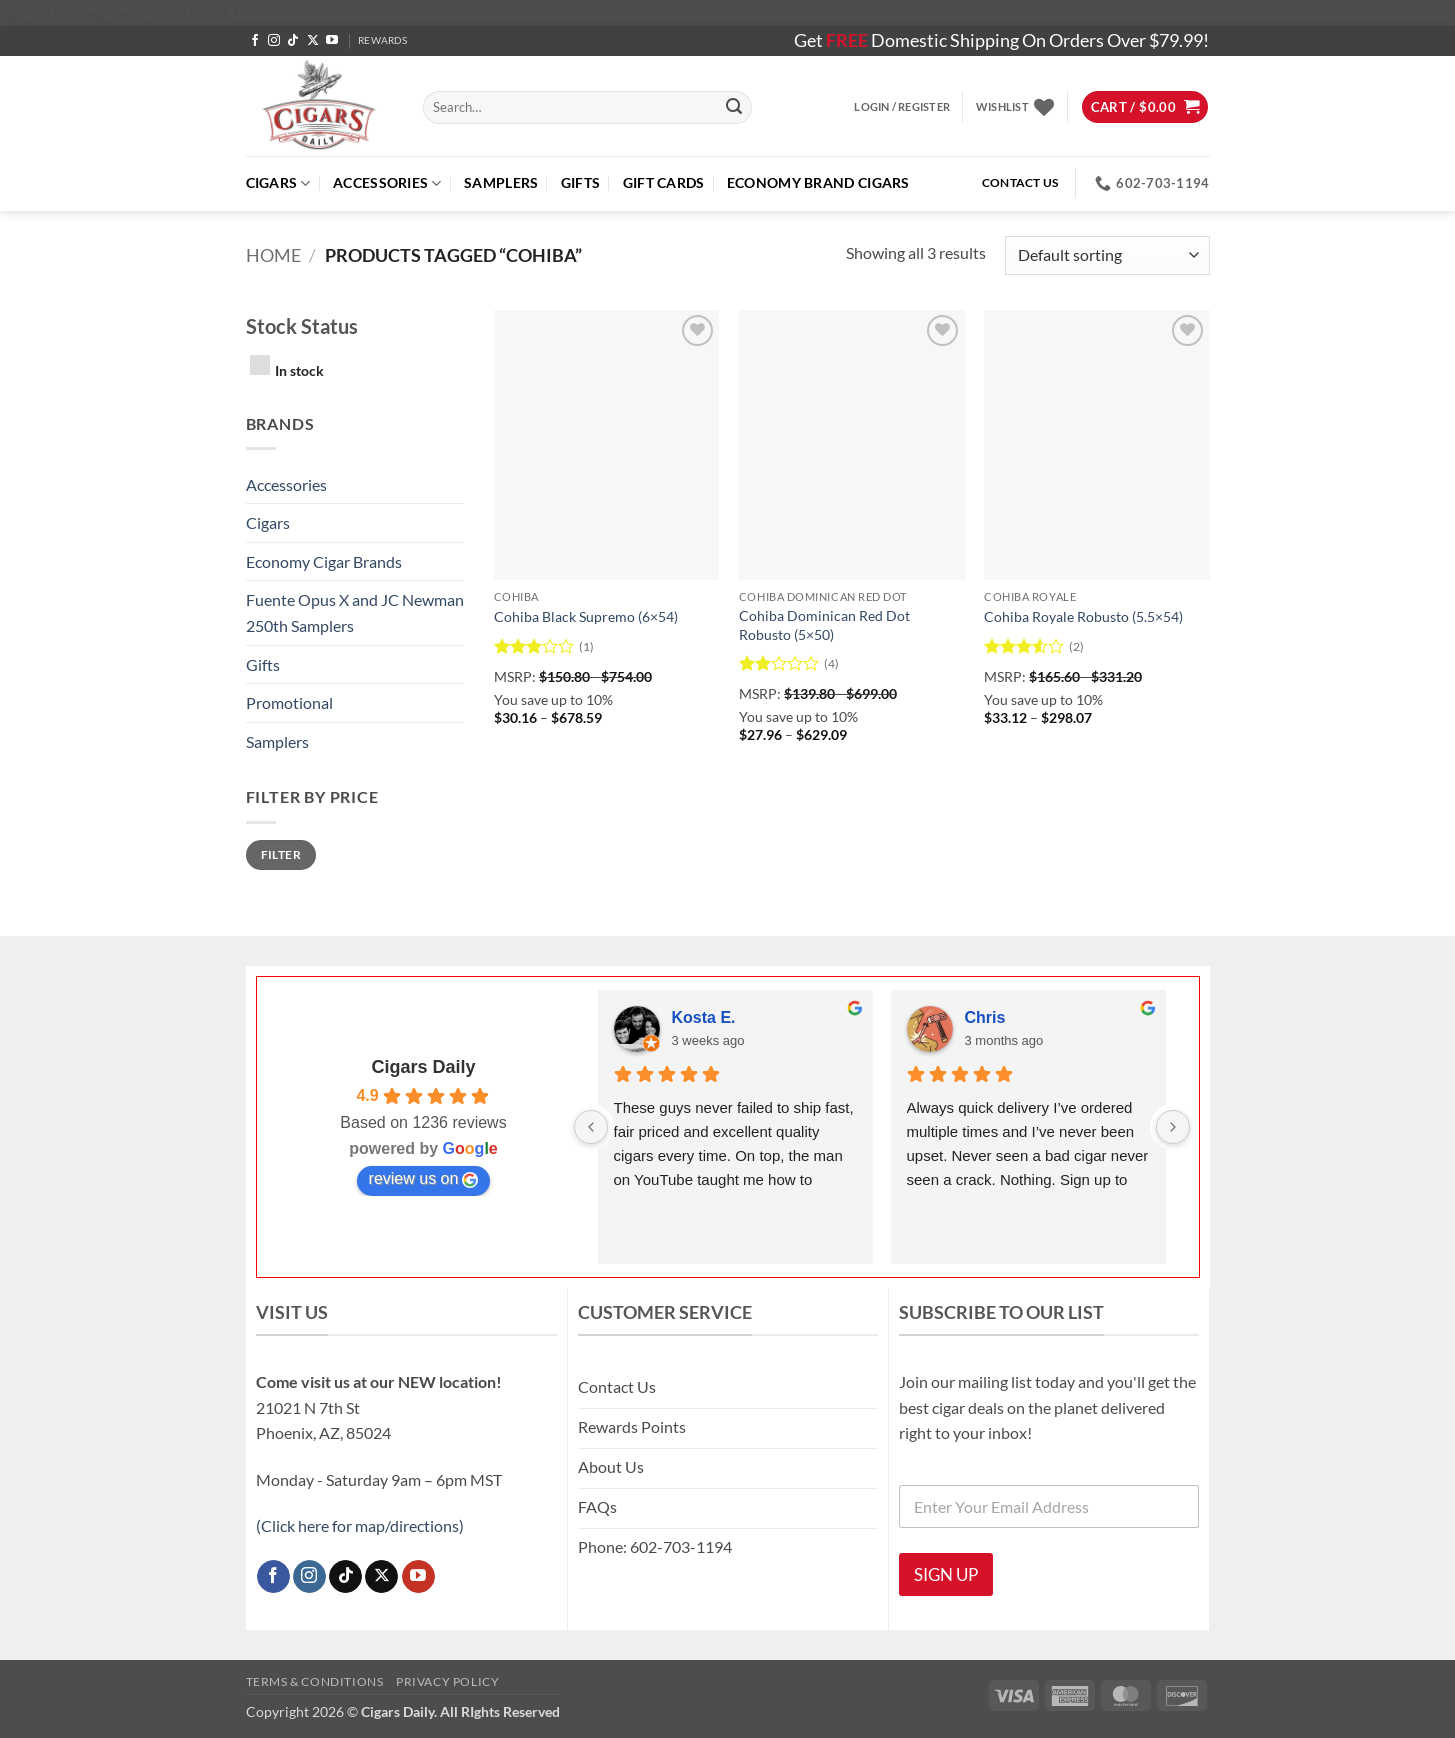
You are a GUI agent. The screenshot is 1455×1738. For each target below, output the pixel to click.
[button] (902, 107)
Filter (281, 854)
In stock (299, 370)
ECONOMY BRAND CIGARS (818, 182)
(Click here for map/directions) (360, 1525)
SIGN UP (946, 1574)
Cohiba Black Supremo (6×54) (586, 616)
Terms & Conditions (315, 1681)
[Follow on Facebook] (255, 41)
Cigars (278, 183)
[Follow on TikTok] (293, 41)
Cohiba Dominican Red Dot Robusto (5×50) (824, 625)
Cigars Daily (423, 1067)
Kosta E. (704, 1017)
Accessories (387, 183)
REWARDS (382, 40)
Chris (985, 1017)
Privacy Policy (448, 1681)
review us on (424, 1179)
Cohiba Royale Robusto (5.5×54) (1083, 616)
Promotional (289, 702)
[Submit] (734, 107)
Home (273, 255)
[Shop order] (1107, 255)
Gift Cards (664, 182)
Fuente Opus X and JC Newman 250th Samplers (355, 612)
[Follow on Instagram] (274, 41)
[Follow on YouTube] (332, 41)
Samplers (501, 182)
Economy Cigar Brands (324, 561)
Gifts (580, 182)
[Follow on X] (313, 41)
